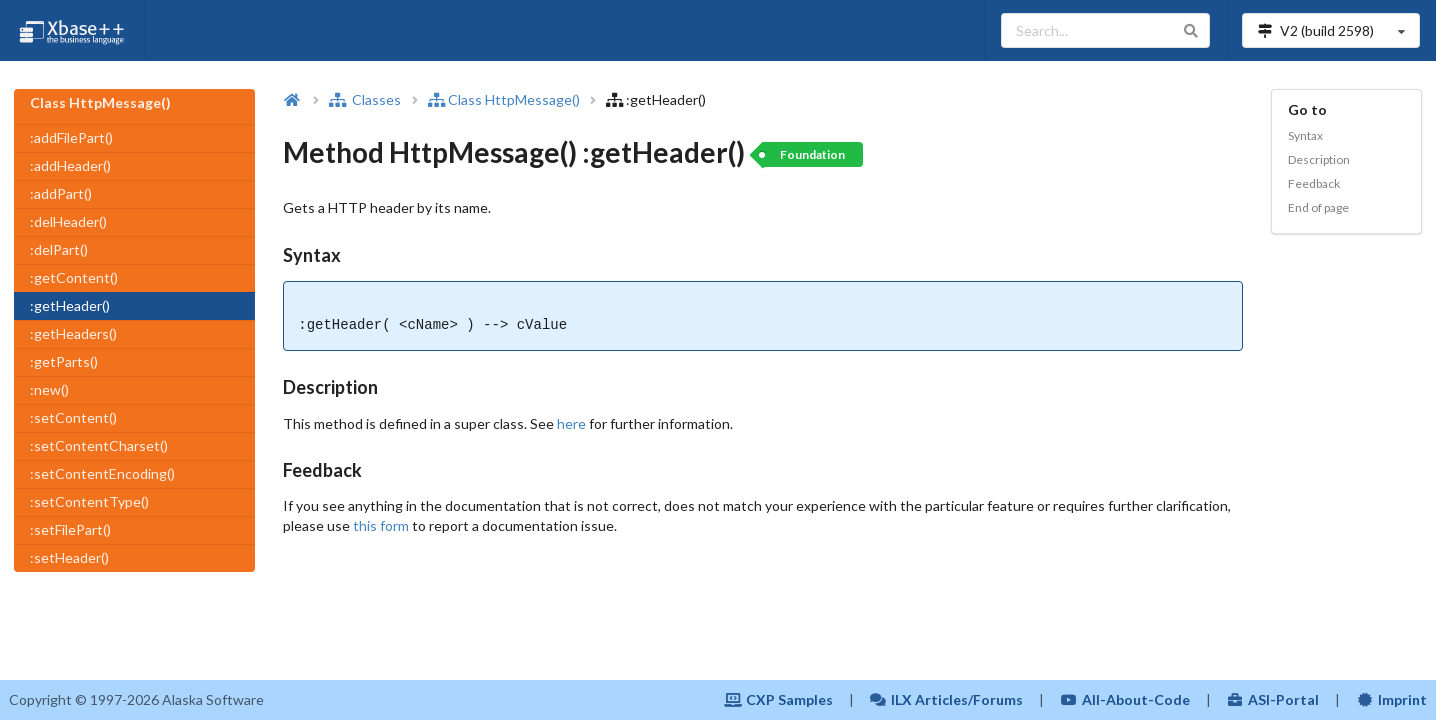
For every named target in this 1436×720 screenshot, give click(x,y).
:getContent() (74, 277)
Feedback (1314, 183)
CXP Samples (778, 699)
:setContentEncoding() (102, 473)
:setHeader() (69, 557)
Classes (365, 99)
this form (381, 525)
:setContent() (73, 417)
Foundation (812, 154)
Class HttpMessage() (505, 99)
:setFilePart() (70, 529)
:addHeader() (70, 165)
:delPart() (59, 249)
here (571, 423)
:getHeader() (70, 305)
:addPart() (61, 193)
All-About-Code (1125, 699)
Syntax (1305, 135)
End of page (1318, 207)
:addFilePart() (71, 137)
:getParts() (64, 361)
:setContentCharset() (99, 445)
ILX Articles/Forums (947, 699)
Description (1319, 159)
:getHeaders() (73, 333)
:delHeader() (68, 221)
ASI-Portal (1273, 699)
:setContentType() (89, 501)
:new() (49, 389)
